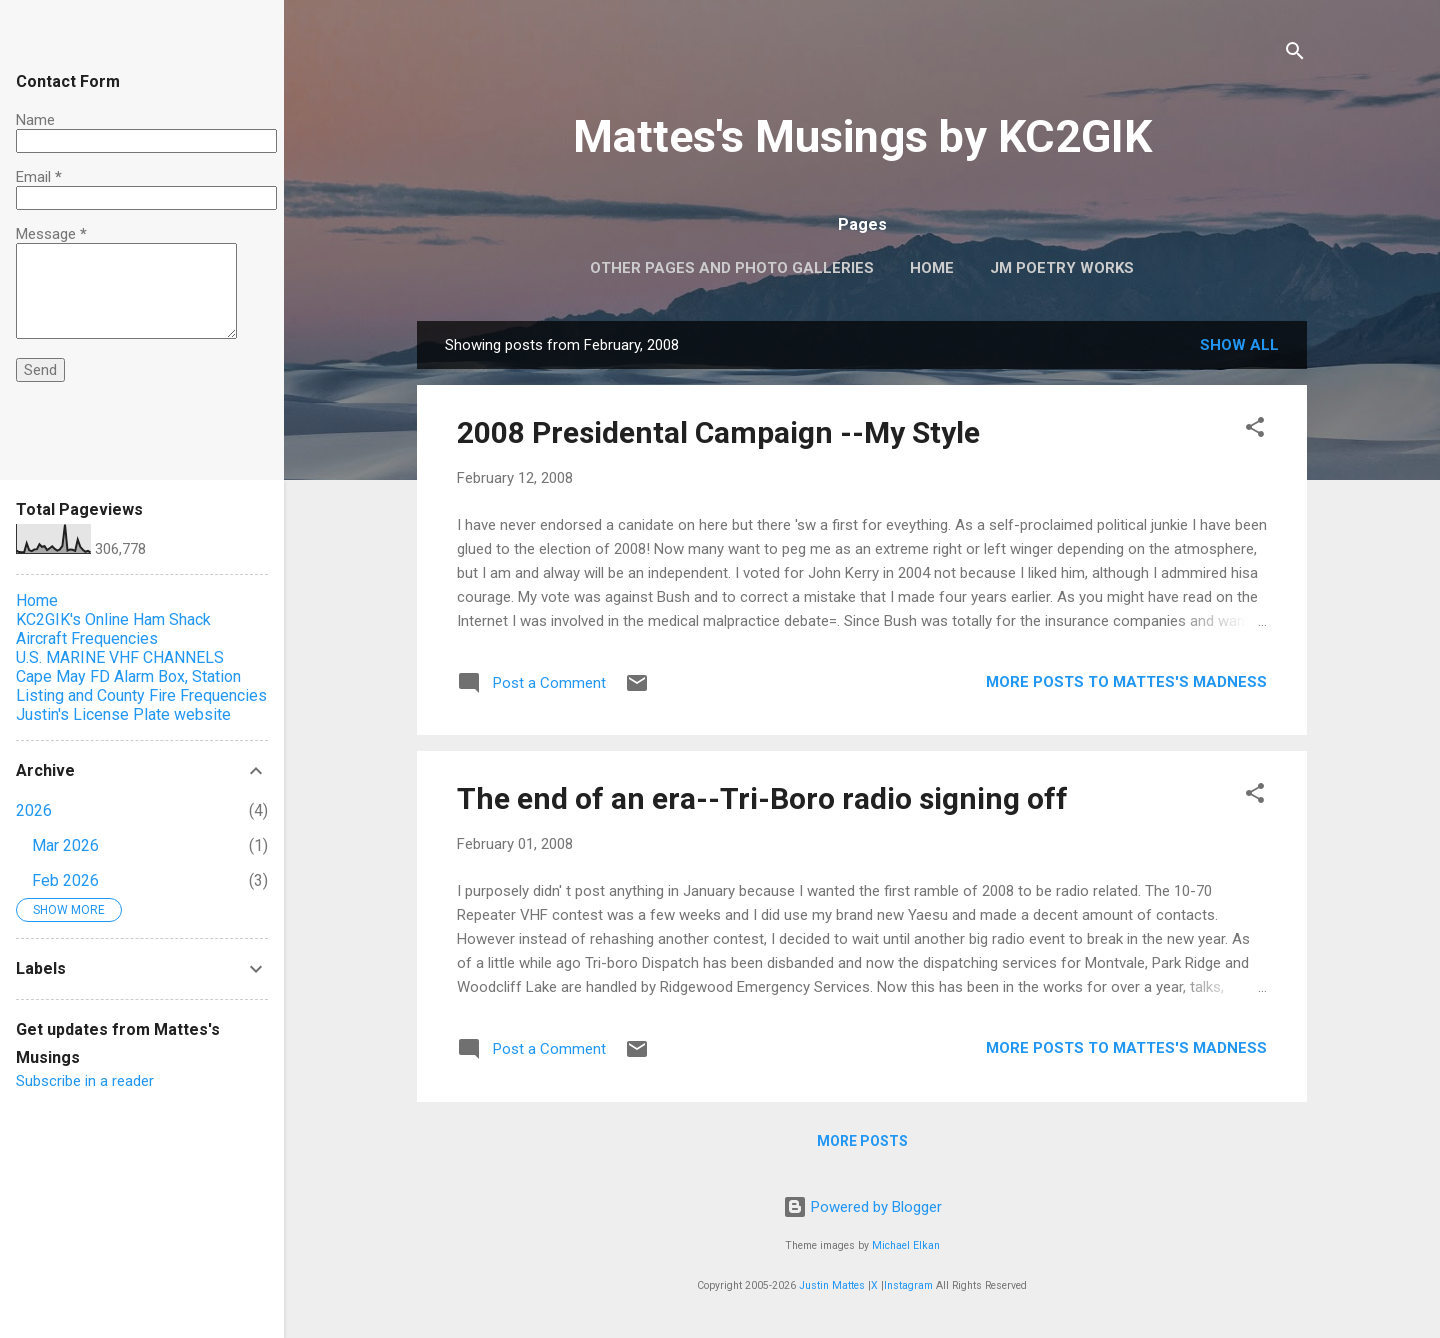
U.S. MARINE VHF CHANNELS (120, 657)
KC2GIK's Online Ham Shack (113, 619)
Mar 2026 (65, 845)
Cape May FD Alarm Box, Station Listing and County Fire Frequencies (141, 686)
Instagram (908, 1285)
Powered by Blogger (862, 1207)
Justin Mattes (832, 1285)
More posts (862, 1141)
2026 (34, 810)
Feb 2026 (65, 880)
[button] (1255, 430)
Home (932, 268)
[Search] (1295, 54)
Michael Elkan (906, 1245)
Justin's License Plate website (123, 714)
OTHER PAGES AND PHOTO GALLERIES (732, 268)
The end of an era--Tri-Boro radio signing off (762, 798)
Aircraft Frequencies (87, 638)
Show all (1239, 345)
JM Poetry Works (1062, 268)
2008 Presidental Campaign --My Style (718, 432)
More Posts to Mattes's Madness (1126, 682)
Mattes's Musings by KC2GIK (862, 136)
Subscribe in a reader (85, 1081)
